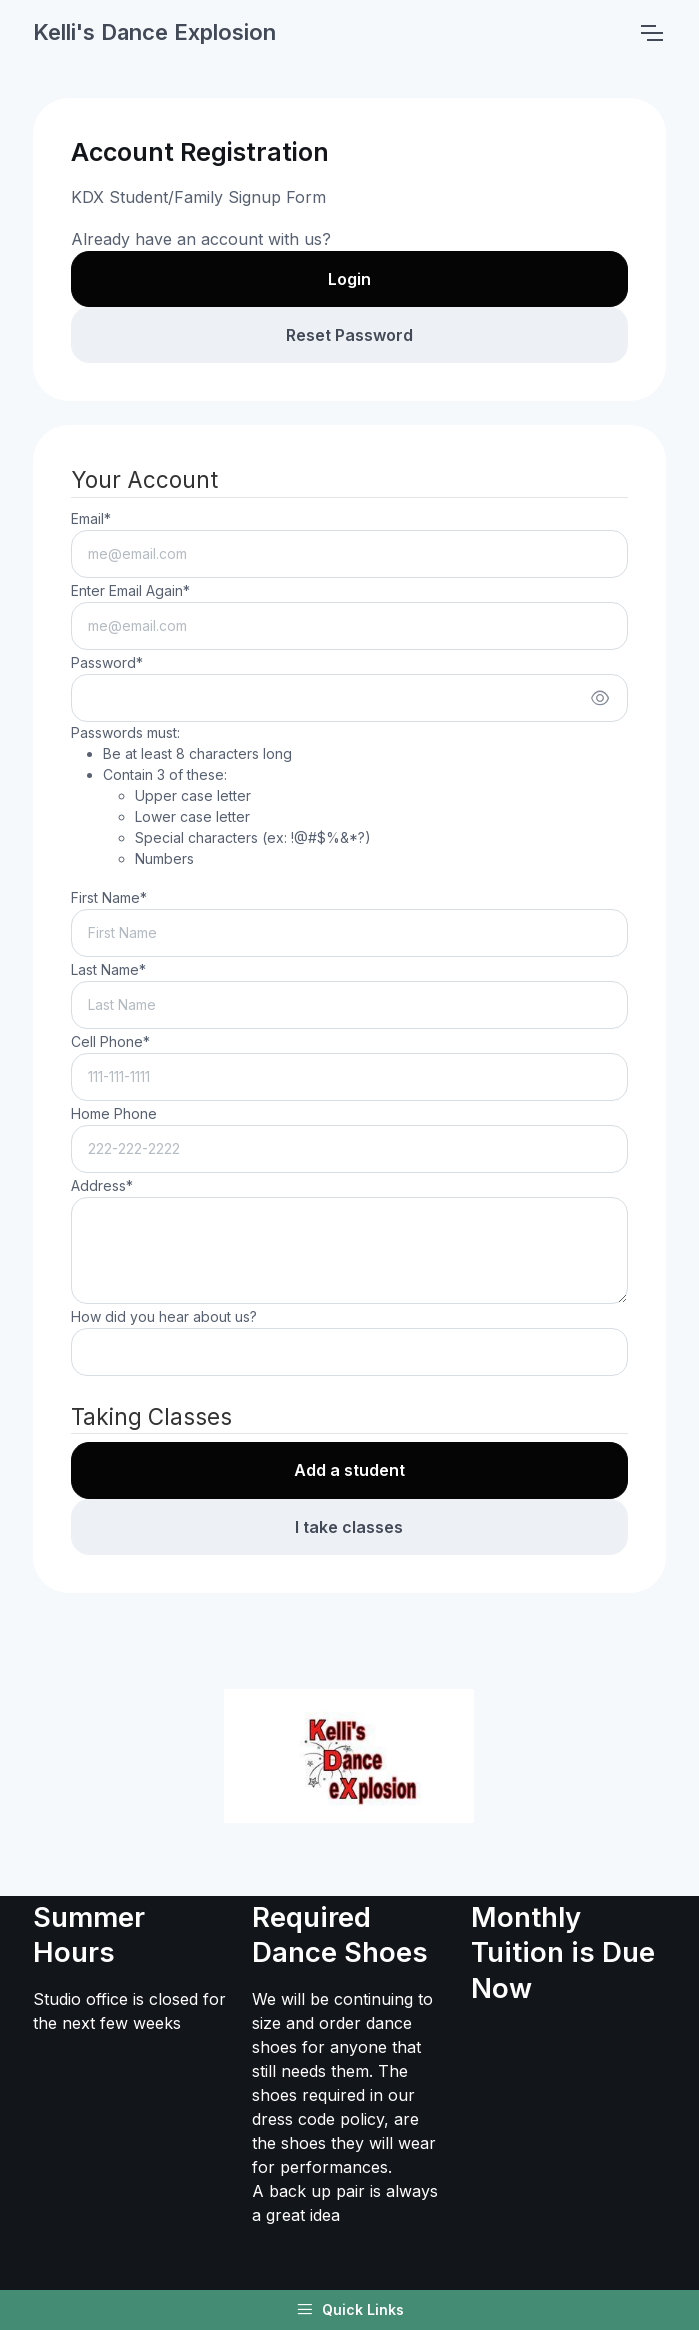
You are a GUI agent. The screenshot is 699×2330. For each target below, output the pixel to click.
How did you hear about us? (164, 1316)
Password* (107, 662)
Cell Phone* (110, 1041)
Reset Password (349, 335)
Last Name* (108, 969)
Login (349, 279)
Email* (91, 518)
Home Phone (114, 1113)
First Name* (109, 897)
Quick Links (350, 2310)
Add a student (349, 1470)
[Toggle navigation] (651, 33)
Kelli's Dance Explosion (154, 32)
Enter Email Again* (130, 590)
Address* (102, 1185)
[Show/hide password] (600, 698)
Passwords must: (221, 796)
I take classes (349, 1527)
